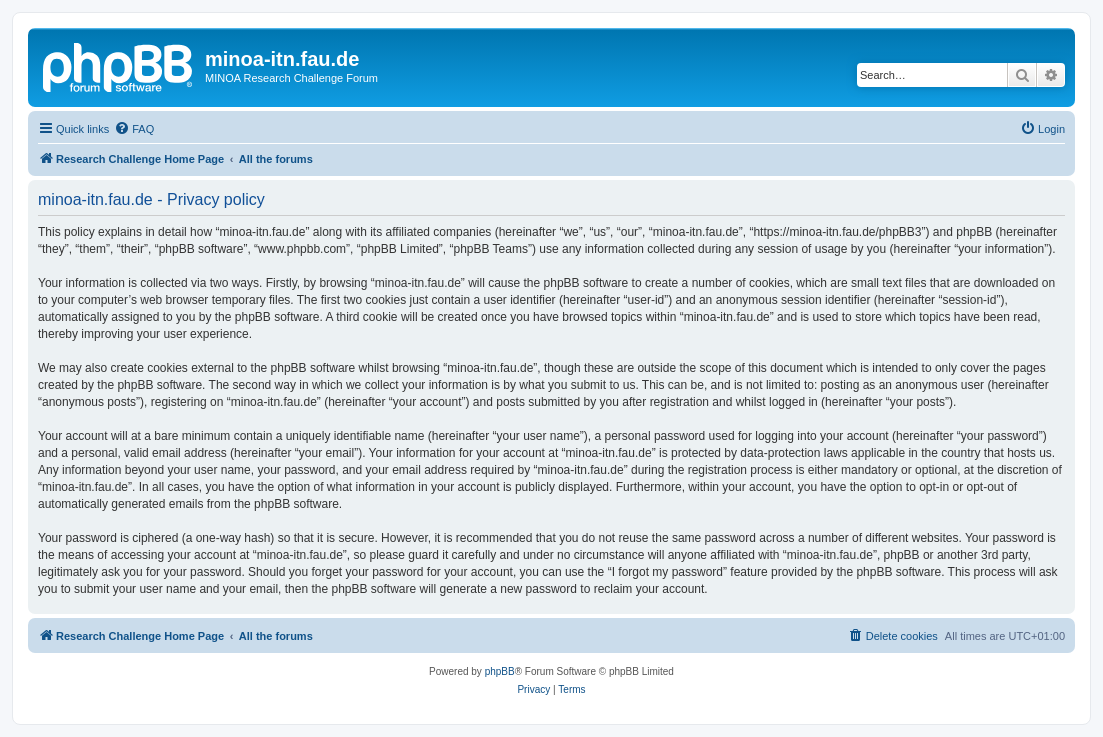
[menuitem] (134, 129)
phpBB (500, 671)
